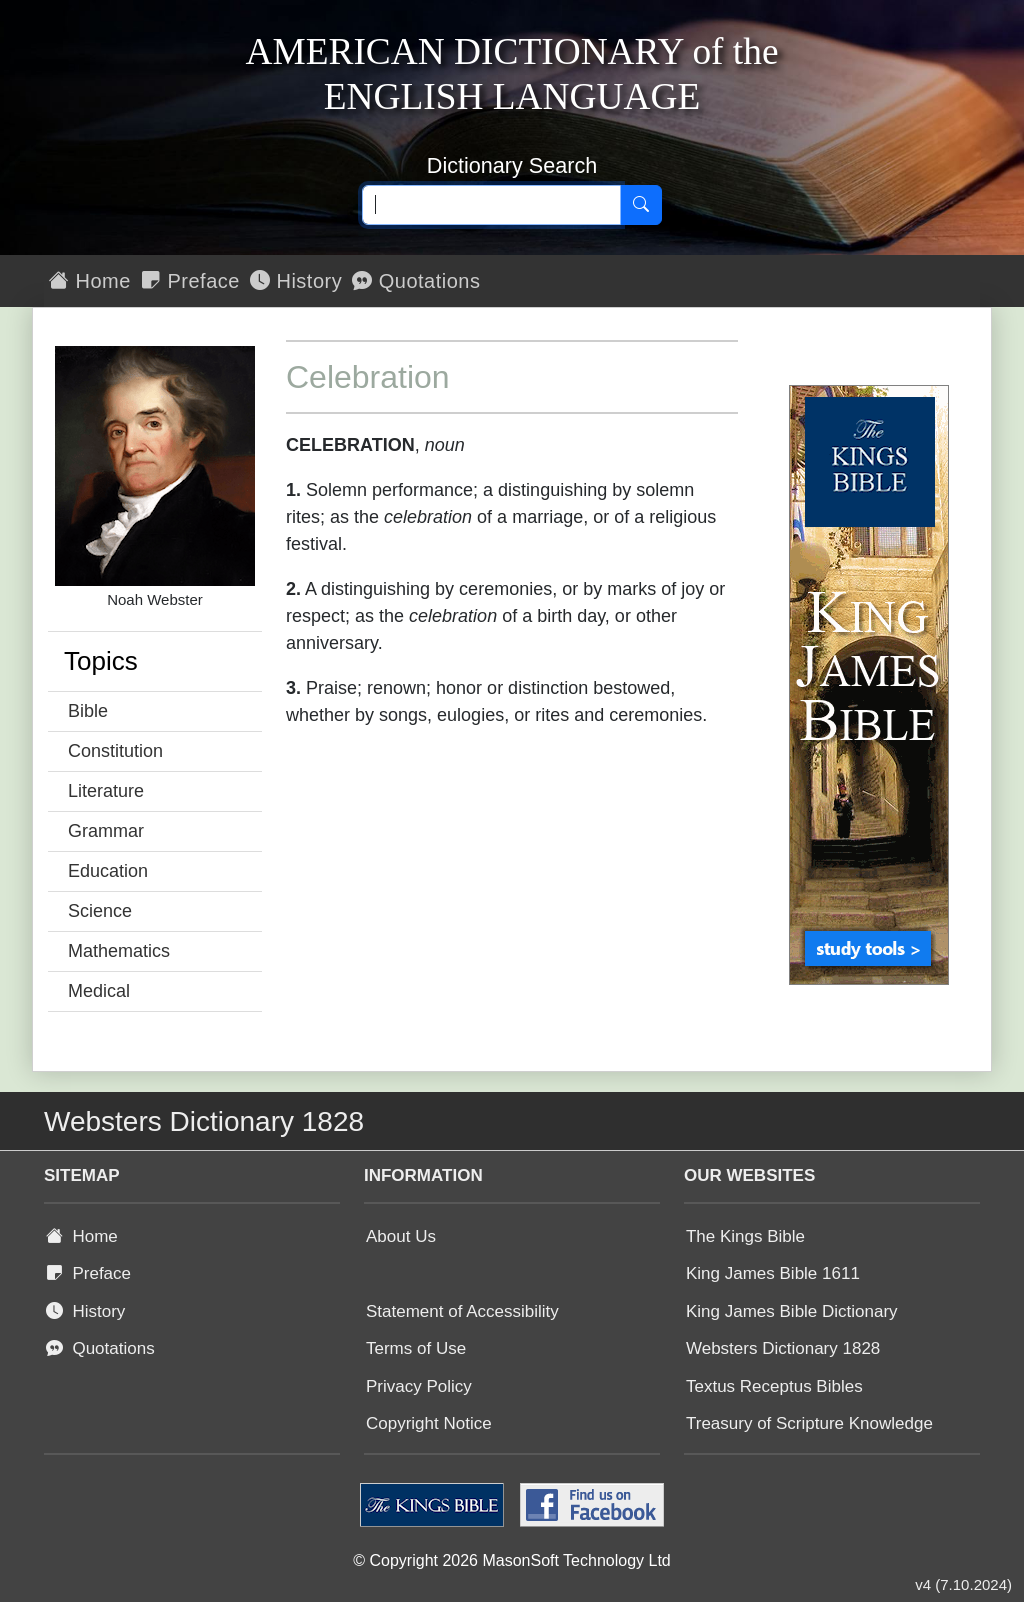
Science (100, 911)
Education (108, 871)
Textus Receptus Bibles (774, 1386)
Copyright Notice (429, 1423)
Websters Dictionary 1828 (783, 1348)
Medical (99, 991)
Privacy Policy (419, 1386)
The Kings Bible (745, 1236)
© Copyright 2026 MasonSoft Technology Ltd (511, 1560)
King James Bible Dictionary (792, 1311)
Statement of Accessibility (462, 1311)
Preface (190, 281)
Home (90, 281)
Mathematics (119, 951)
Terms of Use (416, 1348)
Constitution (115, 751)
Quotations (416, 281)
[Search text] (491, 205)
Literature (106, 791)
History (296, 281)
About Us (401, 1236)
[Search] (641, 205)
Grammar (106, 831)
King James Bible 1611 (773, 1273)
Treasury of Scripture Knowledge (809, 1423)
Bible (88, 711)
